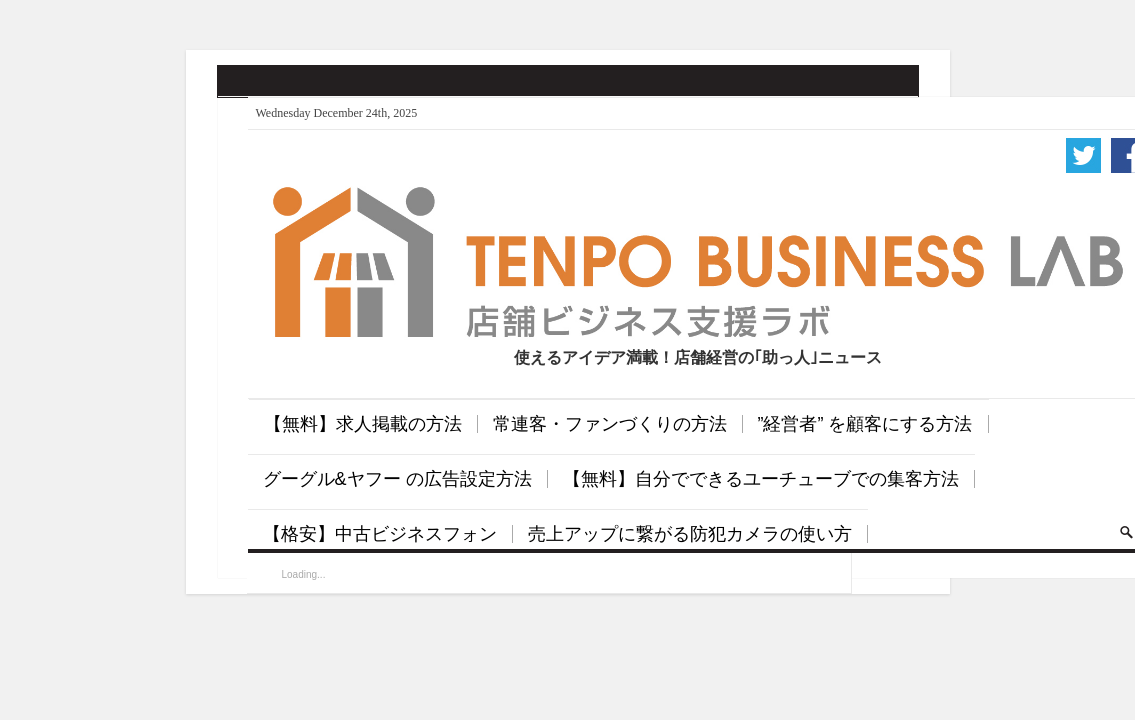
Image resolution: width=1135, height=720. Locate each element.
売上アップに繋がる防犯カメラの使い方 (690, 534)
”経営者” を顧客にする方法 (865, 424)
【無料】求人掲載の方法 (363, 424)
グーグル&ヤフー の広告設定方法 (397, 479)
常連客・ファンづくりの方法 (610, 424)
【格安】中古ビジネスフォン (380, 534)
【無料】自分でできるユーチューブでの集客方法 (761, 479)
